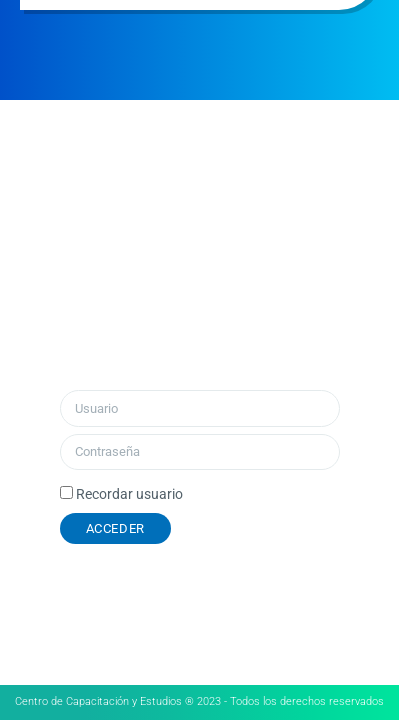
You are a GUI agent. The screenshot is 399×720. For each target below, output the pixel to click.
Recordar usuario (129, 494)
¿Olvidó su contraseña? (282, 528)
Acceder (115, 528)
